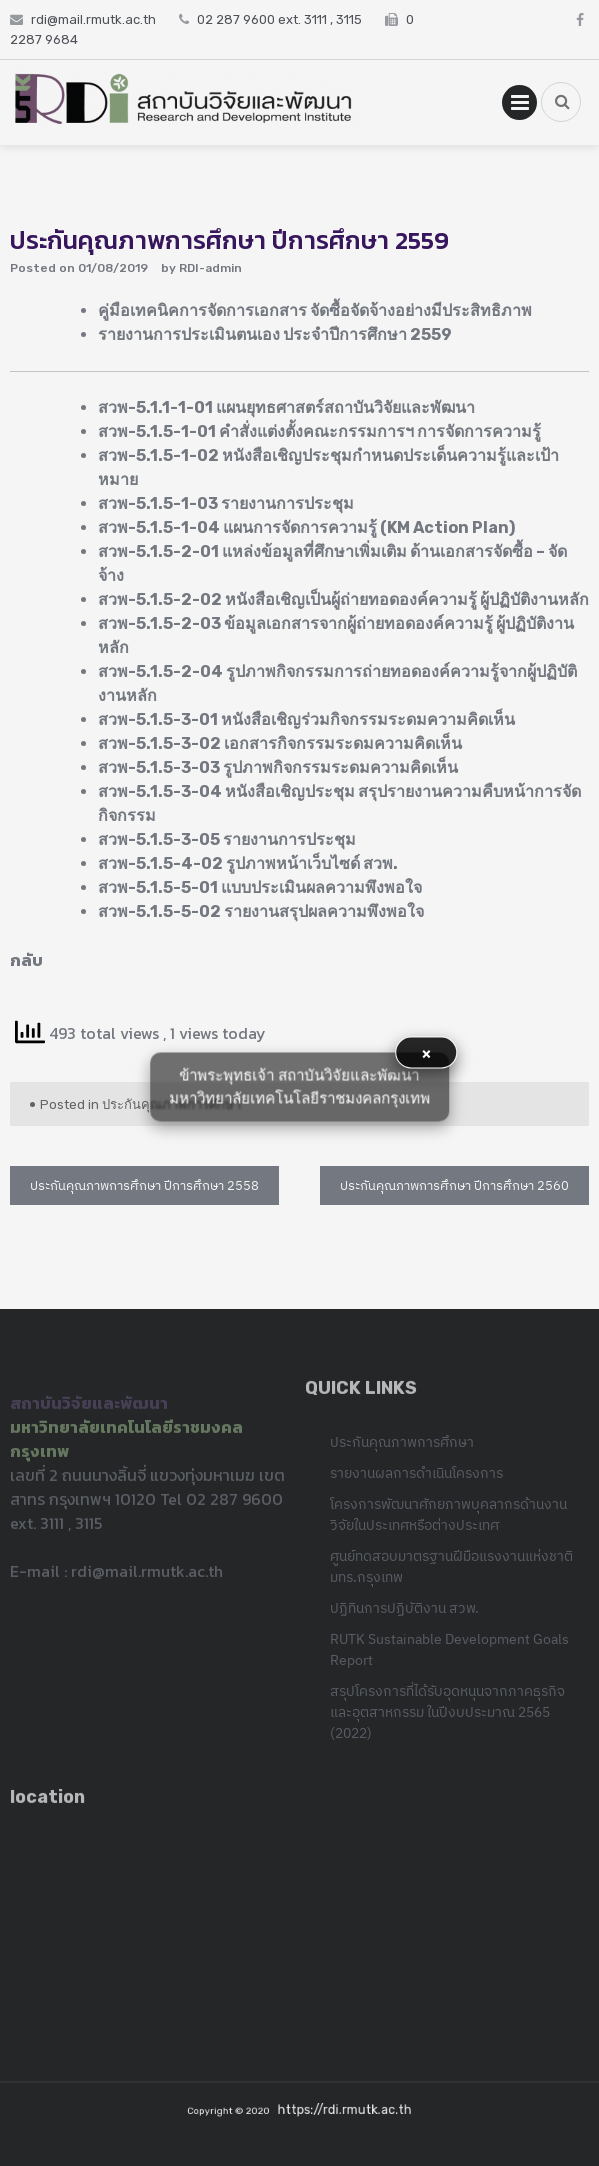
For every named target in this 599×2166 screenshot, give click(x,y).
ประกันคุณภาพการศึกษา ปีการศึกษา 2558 (144, 1185)
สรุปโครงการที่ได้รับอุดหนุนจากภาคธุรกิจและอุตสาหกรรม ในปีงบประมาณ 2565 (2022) (447, 1717)
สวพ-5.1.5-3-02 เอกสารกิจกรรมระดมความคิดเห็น (280, 743)
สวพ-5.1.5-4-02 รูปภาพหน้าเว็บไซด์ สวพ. (248, 863)
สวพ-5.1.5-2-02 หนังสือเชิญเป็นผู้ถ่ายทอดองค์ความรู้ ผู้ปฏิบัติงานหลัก (343, 599)
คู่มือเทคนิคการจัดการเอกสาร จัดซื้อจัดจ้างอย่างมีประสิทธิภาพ (315, 310)
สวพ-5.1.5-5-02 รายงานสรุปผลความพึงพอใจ (261, 911)
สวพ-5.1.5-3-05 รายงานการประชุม (227, 839)
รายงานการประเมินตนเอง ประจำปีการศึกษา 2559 (275, 334)
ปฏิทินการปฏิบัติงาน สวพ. (404, 1613)
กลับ (26, 960)
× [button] (426, 1052)
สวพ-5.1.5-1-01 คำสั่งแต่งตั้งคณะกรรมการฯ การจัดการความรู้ (319, 431)
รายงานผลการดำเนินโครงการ (416, 1478)
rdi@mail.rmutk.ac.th (147, 1576)
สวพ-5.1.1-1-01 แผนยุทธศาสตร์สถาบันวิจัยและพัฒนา (286, 407)
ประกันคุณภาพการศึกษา (402, 1447)
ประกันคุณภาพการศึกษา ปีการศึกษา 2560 (454, 1185)
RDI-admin (210, 268)
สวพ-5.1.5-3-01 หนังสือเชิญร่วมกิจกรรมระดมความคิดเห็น (306, 719)
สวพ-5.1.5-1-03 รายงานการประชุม (226, 503)
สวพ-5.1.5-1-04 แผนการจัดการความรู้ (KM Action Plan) (306, 527)
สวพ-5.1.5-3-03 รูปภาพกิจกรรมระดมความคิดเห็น (278, 767)
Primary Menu (519, 106)
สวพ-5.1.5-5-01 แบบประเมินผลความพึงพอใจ (260, 887)
